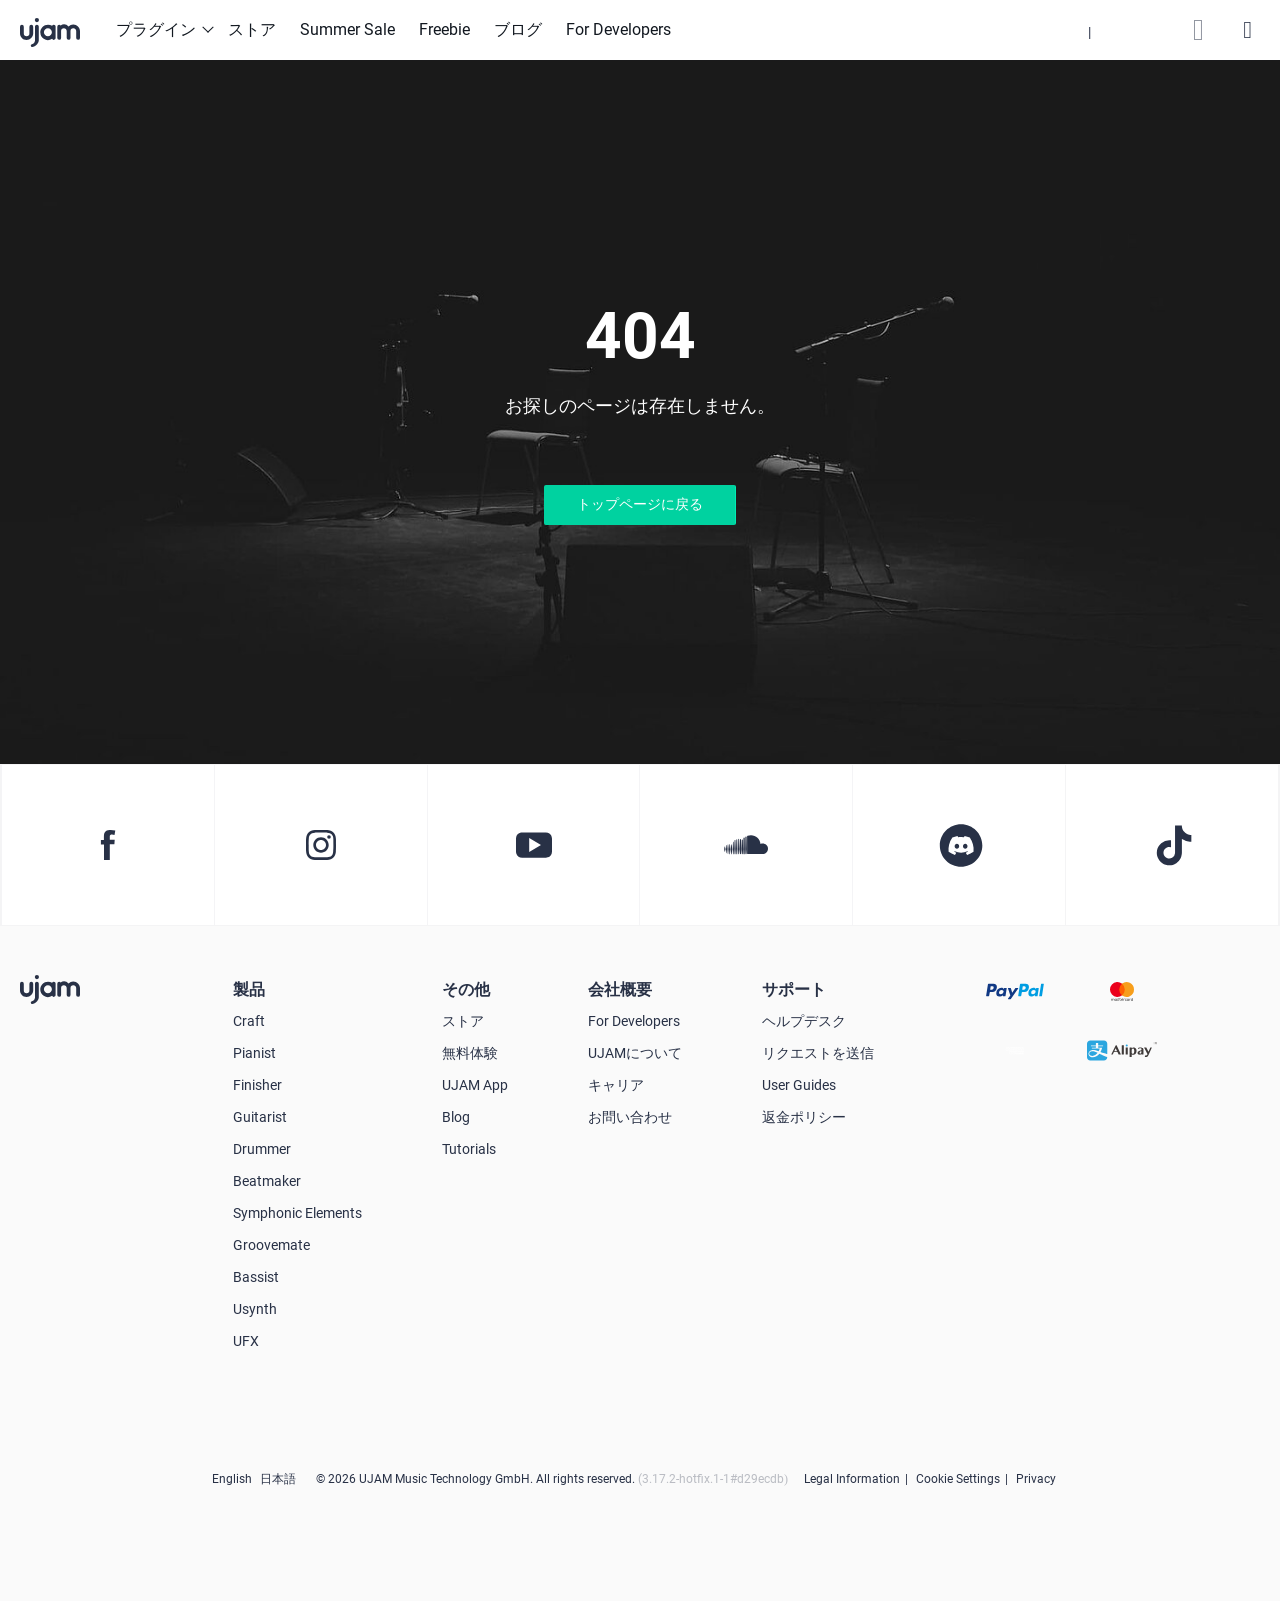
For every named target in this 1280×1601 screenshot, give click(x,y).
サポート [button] (794, 989)
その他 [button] (466, 989)
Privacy (1036, 1479)
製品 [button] (249, 989)
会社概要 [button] (620, 989)
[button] (1090, 30)
